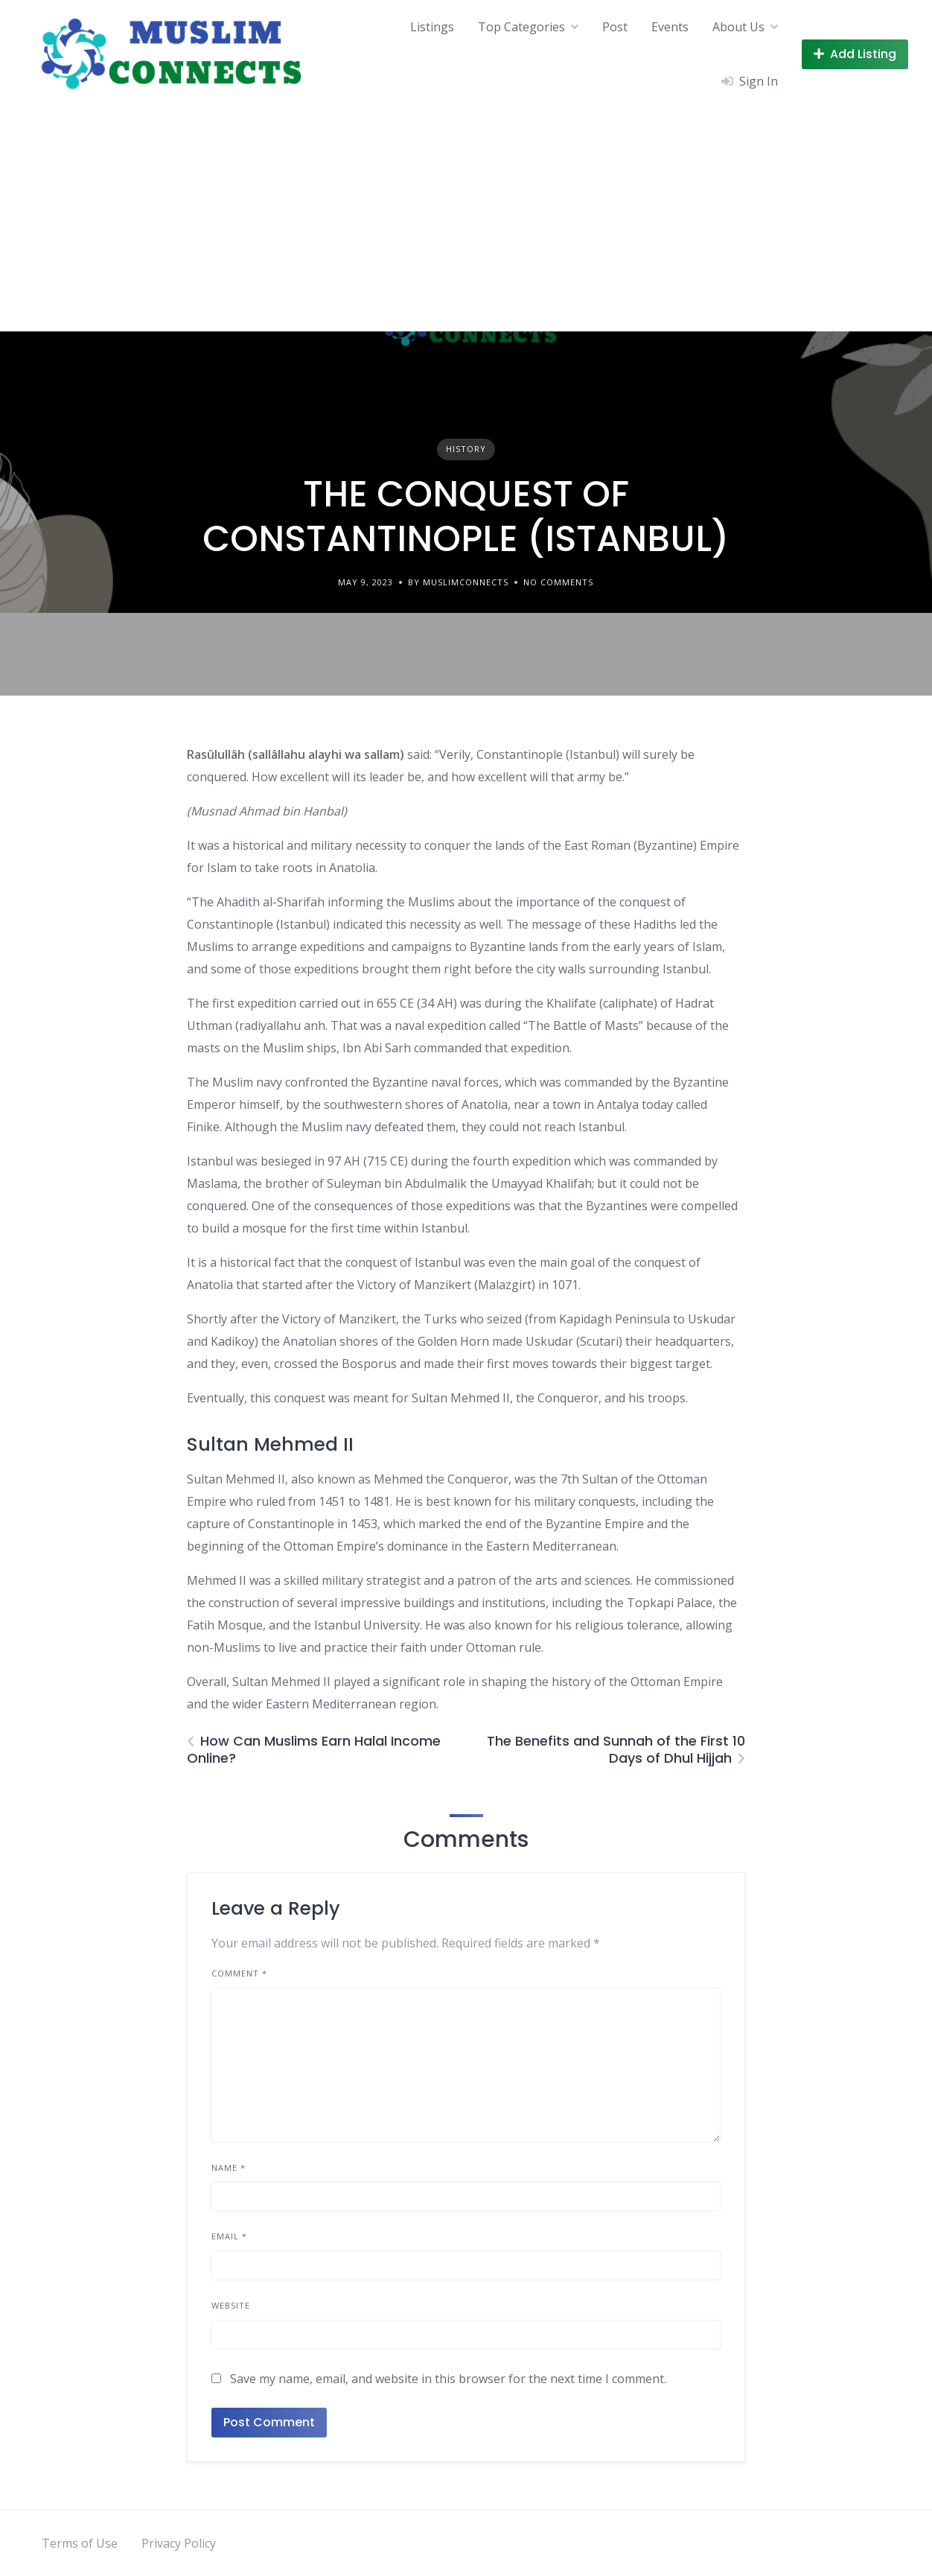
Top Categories (521, 27)
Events (670, 27)
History (466, 448)
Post (615, 27)
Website (230, 2305)
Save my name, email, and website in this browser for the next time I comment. (448, 2378)
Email (229, 2236)
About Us (738, 27)
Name (228, 2167)
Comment (239, 1973)
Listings (432, 27)
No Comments (558, 582)
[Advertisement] (466, 219)
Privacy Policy (178, 2543)
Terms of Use (80, 2543)
